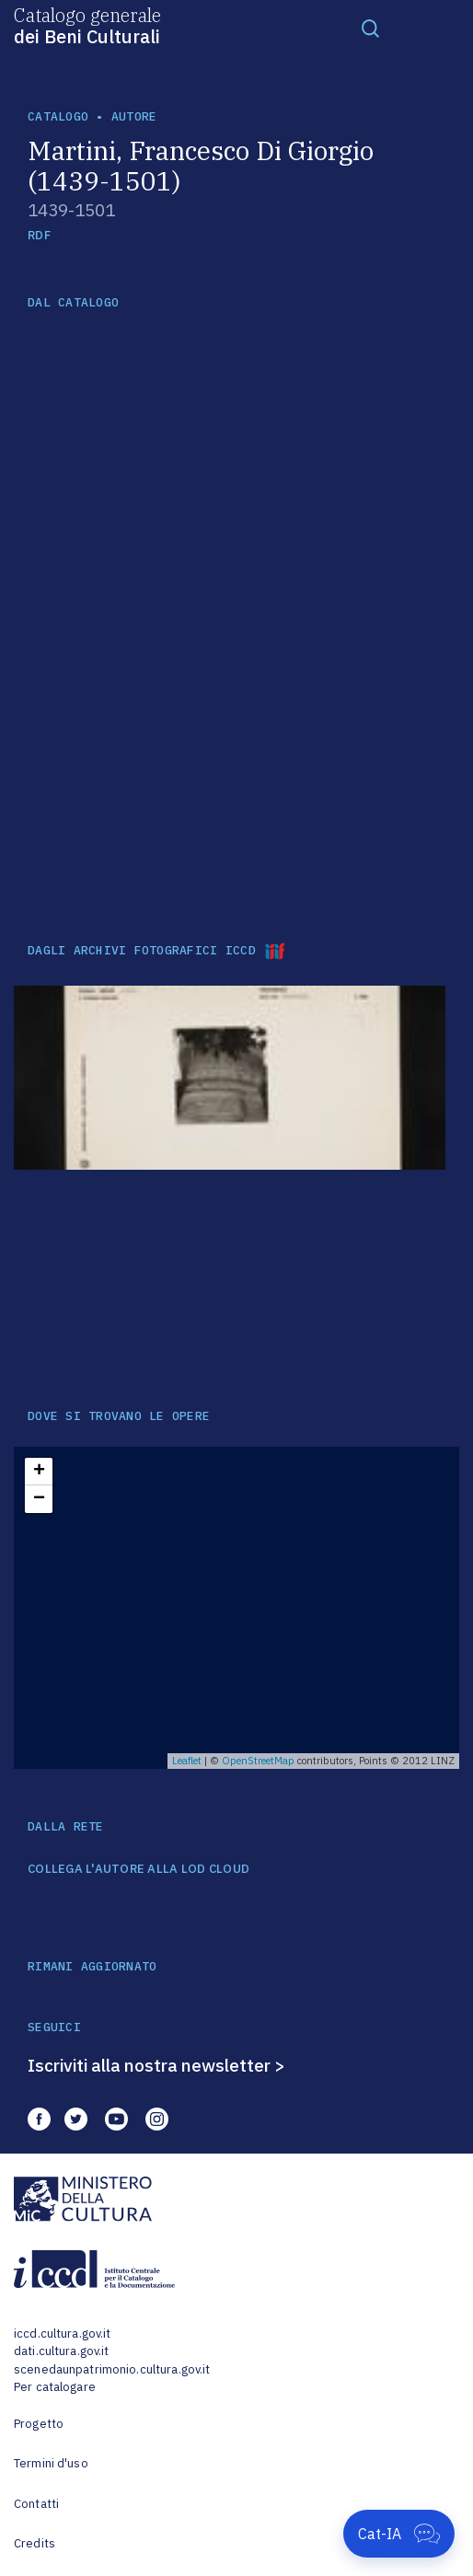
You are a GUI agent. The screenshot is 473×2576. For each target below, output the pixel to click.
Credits (34, 2543)
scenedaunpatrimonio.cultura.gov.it (112, 2369)
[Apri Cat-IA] (399, 2534)
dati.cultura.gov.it (61, 2351)
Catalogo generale (87, 25)
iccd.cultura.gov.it (62, 2333)
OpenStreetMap (258, 1760)
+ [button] (39, 1471)
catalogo (58, 116)
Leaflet (187, 1760)
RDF (39, 235)
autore (134, 116)
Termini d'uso (51, 2463)
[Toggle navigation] (371, 28)
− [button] (39, 1499)
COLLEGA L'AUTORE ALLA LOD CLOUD (138, 1869)
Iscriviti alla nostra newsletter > (156, 2065)
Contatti (36, 2504)
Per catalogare (55, 2387)
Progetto (38, 2424)
